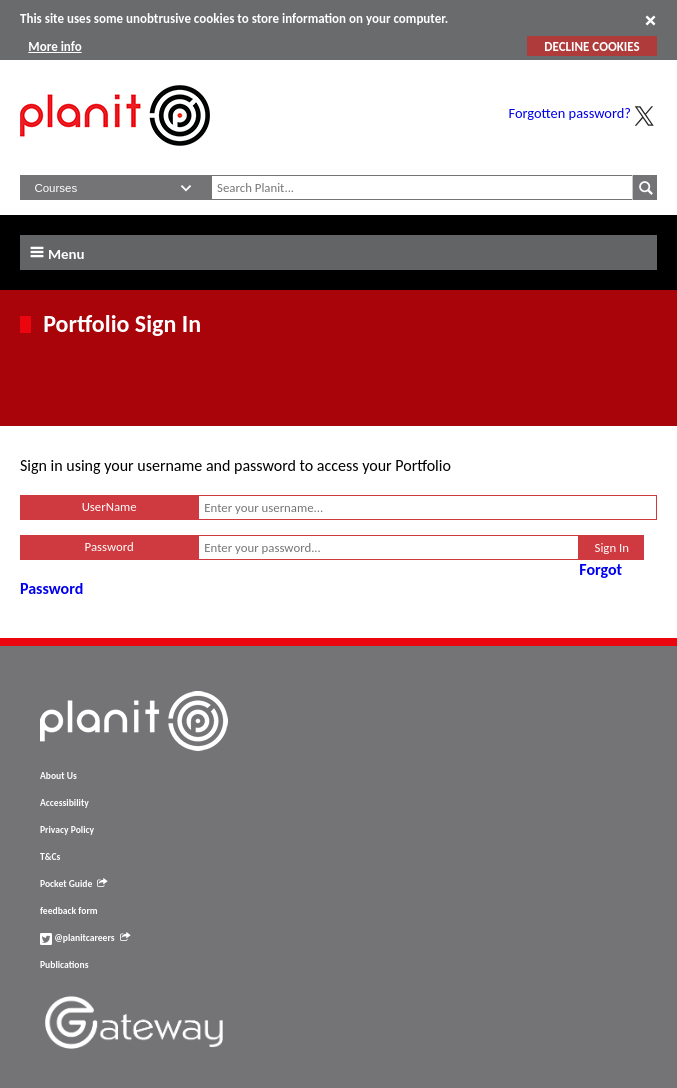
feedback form (69, 911)
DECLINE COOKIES (591, 46)
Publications (64, 965)
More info (54, 46)
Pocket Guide (73, 884)
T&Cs (50, 857)
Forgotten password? (570, 113)
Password (109, 546)
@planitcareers (85, 938)
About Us (58, 776)
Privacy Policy (67, 830)
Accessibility (64, 803)
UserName (109, 506)
